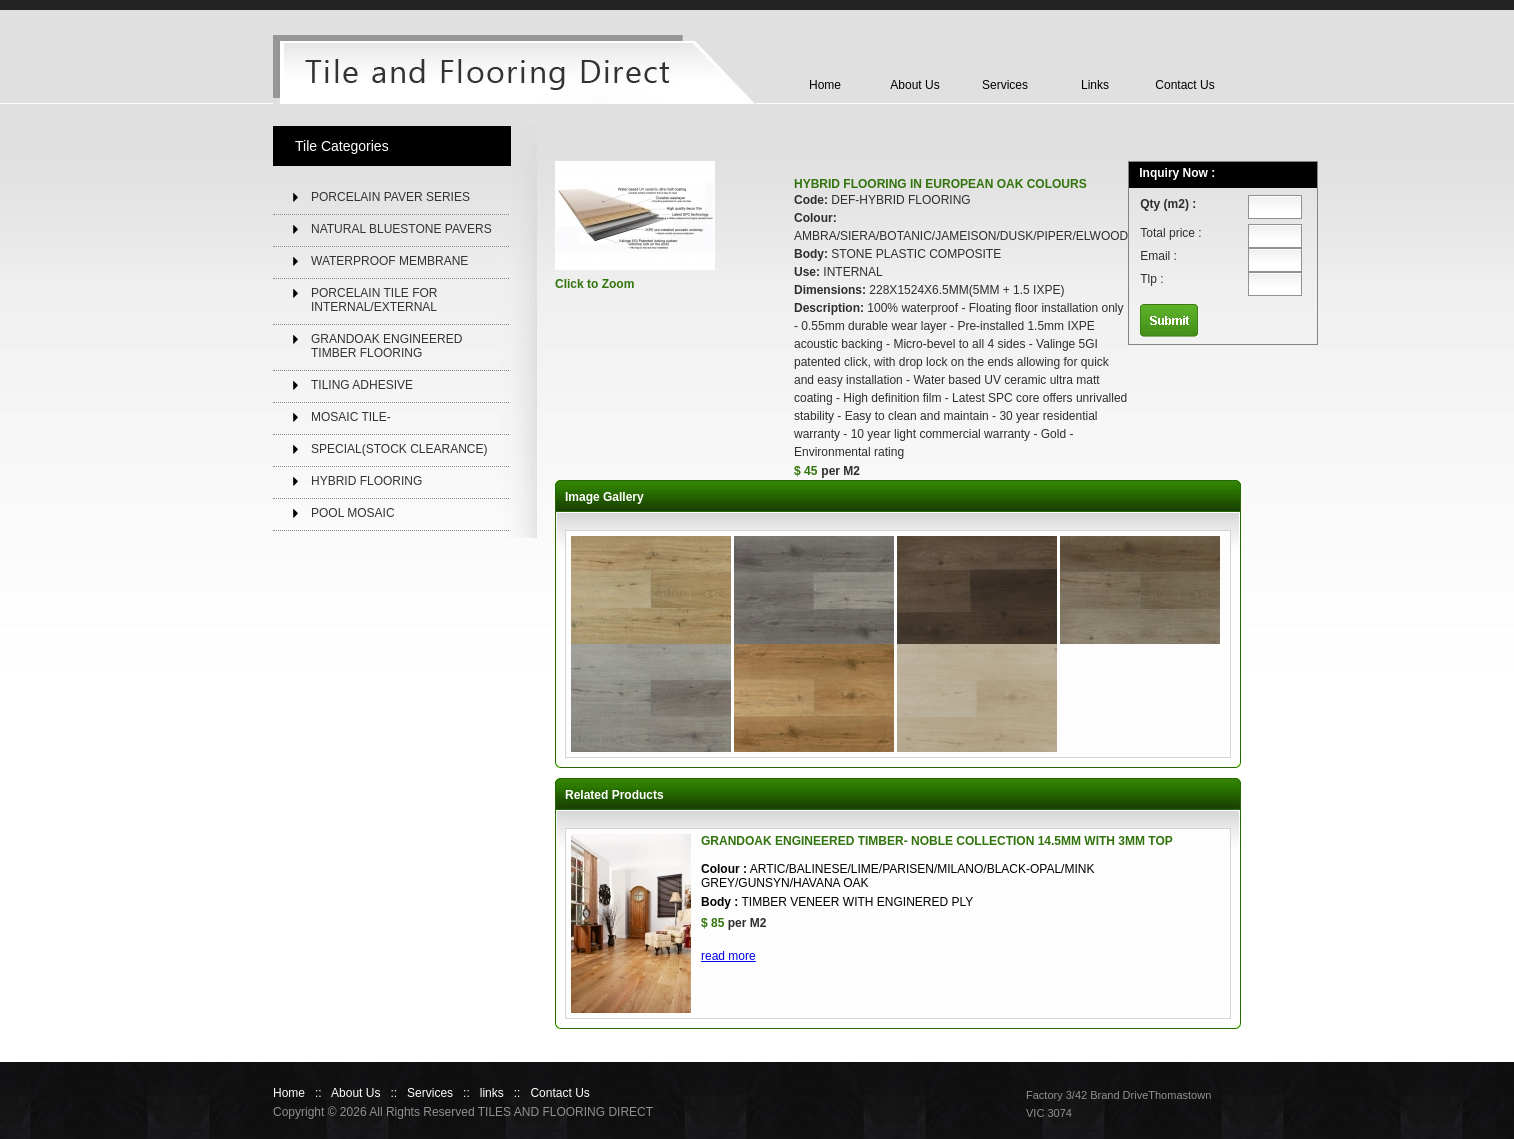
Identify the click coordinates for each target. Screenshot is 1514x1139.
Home (825, 85)
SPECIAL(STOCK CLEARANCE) (399, 449)
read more (728, 956)
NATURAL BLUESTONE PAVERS (401, 229)
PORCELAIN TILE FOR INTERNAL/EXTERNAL (374, 300)
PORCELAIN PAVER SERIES (390, 197)
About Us (914, 85)
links (492, 1093)
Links (1095, 85)
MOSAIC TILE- (351, 417)
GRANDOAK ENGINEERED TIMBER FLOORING (386, 346)
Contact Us (1184, 85)
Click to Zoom (594, 284)
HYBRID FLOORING (366, 481)
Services (1005, 85)
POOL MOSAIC (353, 513)
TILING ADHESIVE (362, 385)
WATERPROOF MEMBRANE (389, 261)
